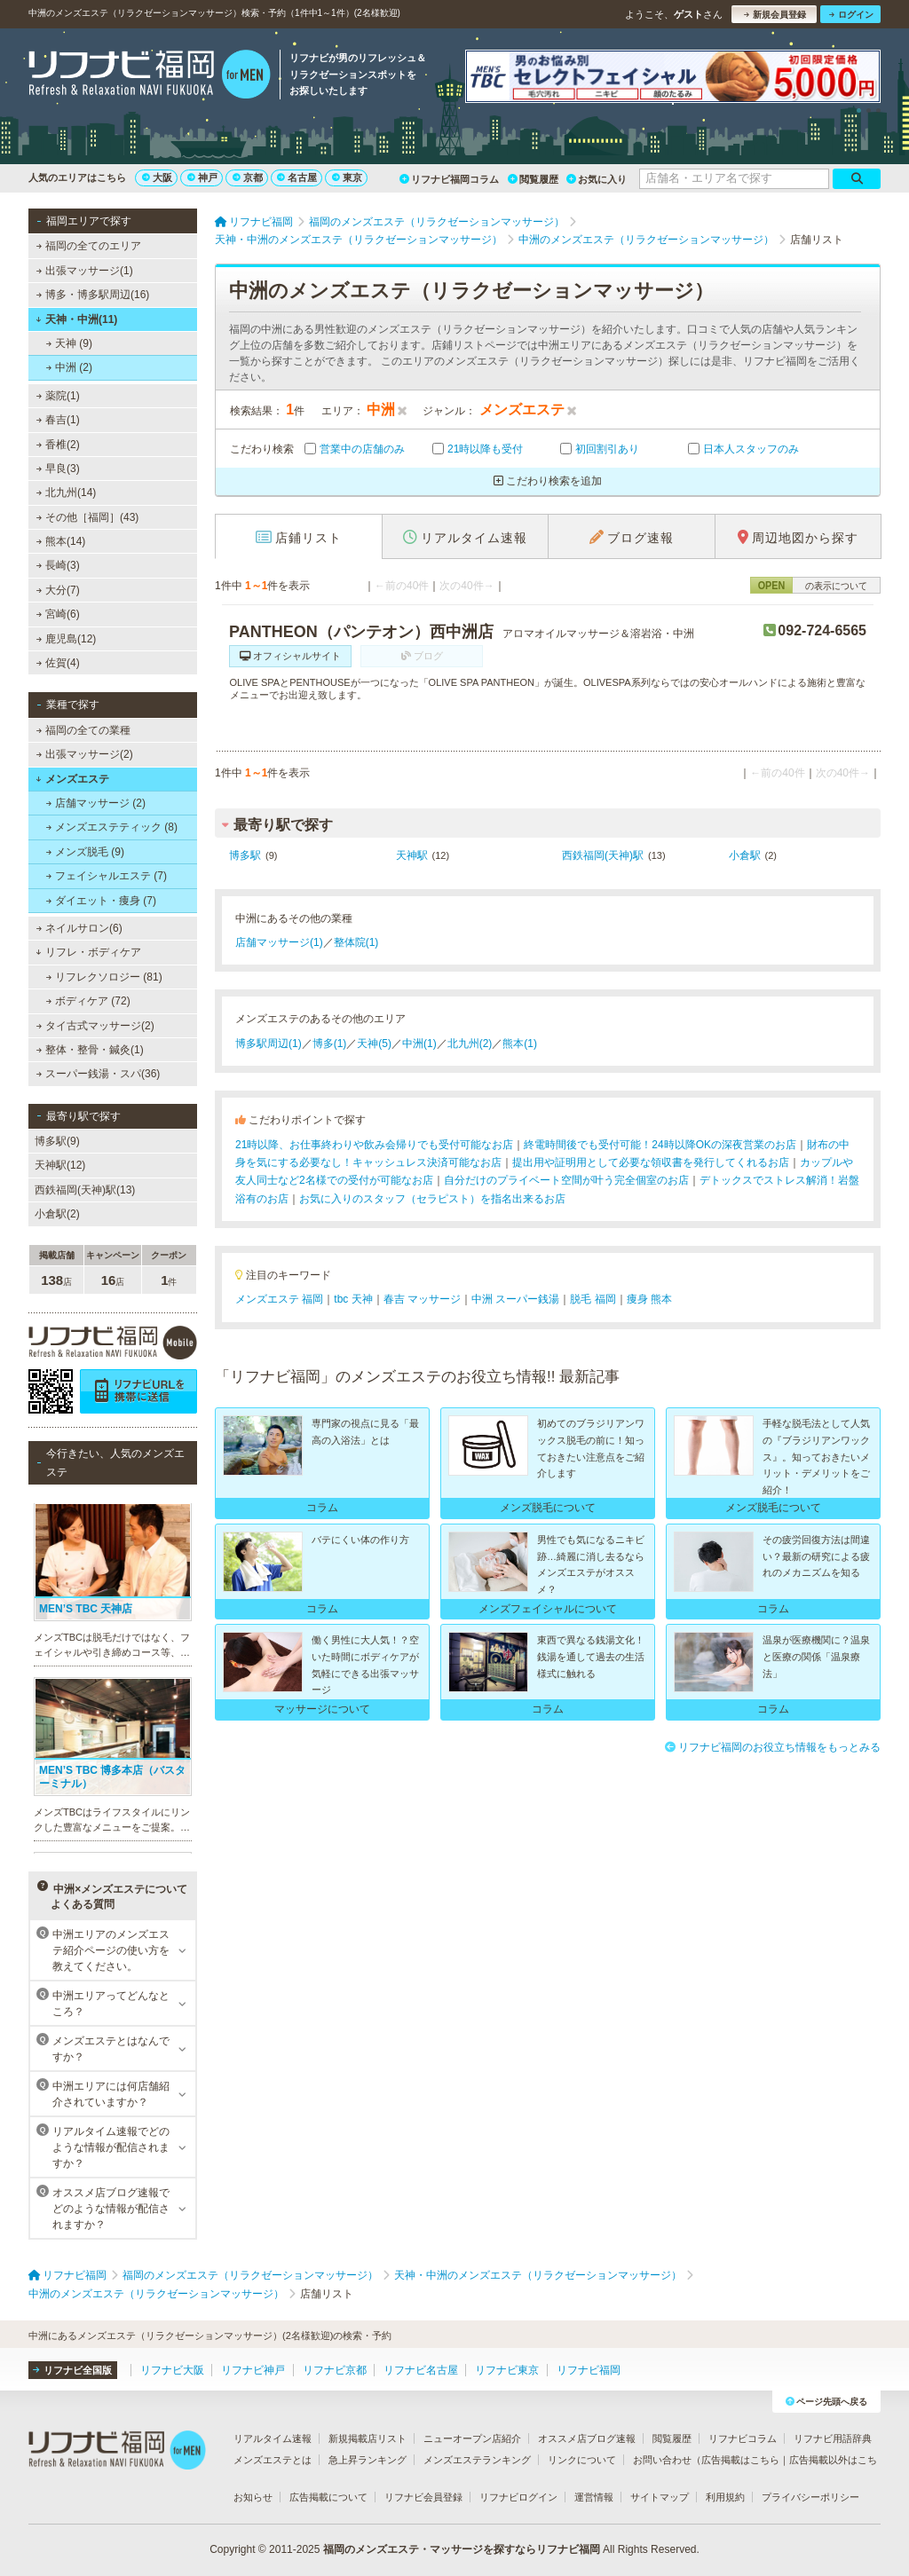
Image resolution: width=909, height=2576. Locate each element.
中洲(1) (419, 1043)
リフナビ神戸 (253, 2370)
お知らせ (253, 2497)
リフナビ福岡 (588, 2370)
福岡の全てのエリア (88, 246)
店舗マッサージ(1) (279, 942)
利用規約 (725, 2497)
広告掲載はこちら (740, 2459)
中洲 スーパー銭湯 (515, 1299)
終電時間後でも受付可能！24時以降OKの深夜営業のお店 (660, 1144)
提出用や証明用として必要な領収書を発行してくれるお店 (650, 1162)
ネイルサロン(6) (79, 928)
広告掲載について (328, 2497)
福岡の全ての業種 (83, 730)
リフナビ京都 (335, 2370)
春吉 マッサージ (422, 1299)
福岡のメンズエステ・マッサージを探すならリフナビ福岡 (461, 2549)
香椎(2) (58, 444)
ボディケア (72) (88, 1001)
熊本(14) (61, 541)
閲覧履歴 (533, 179)
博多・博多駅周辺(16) (93, 294)
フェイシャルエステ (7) (106, 876)
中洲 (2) (69, 367)
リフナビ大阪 (172, 2370)
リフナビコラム (742, 2438)
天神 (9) (69, 343)
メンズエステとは (272, 2459)
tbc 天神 (353, 1299)
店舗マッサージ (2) (96, 803)
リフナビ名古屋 (420, 2370)
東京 (347, 177)
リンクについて (582, 2459)
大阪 (157, 177)
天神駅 (412, 855)
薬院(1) (58, 396)
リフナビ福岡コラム (449, 179)
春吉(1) (58, 420)
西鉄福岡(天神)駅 (603, 855)
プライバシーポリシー (810, 2497)
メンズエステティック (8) (112, 827)
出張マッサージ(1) (84, 270)
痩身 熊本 (649, 1299)
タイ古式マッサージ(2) (95, 1026)
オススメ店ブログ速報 (587, 2438)
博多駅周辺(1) (268, 1043)
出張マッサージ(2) (84, 754)
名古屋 (297, 177)
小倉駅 (745, 855)
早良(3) (58, 468)
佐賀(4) (58, 663)
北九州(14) (66, 492)
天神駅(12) (60, 1165)
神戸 (202, 177)
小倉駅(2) (57, 1214)
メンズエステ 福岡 (279, 1299)
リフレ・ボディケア (88, 952)
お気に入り (596, 179)
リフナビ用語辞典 (833, 2438)
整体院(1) (356, 942)
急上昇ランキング (367, 2459)
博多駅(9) (57, 1141)
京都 (248, 177)
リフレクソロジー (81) (104, 977)
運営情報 (593, 2497)
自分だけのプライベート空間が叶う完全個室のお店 (566, 1180)
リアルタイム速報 (272, 2438)
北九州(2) (470, 1043)
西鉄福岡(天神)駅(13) (85, 1190)
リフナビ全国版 (72, 2370)
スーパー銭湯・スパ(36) (98, 1073)
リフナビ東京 (507, 2370)
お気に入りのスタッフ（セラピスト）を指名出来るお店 (432, 1199)
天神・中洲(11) (76, 319)
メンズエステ (72, 779)
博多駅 (245, 855)
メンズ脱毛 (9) (85, 852)
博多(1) (329, 1043)
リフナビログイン (518, 2497)
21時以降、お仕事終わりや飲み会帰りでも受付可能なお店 (374, 1144)
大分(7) (58, 590)
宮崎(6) (58, 614)
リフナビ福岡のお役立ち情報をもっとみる (773, 1747)
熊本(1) (519, 1043)
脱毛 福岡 (592, 1299)
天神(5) (374, 1043)
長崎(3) (58, 565)
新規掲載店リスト (367, 2438)
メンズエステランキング (477, 2459)
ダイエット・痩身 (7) (101, 900)
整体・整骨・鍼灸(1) (90, 1050)
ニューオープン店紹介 (472, 2438)
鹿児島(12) (66, 639)
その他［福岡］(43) (87, 517)
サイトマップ (659, 2497)
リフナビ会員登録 (423, 2497)
